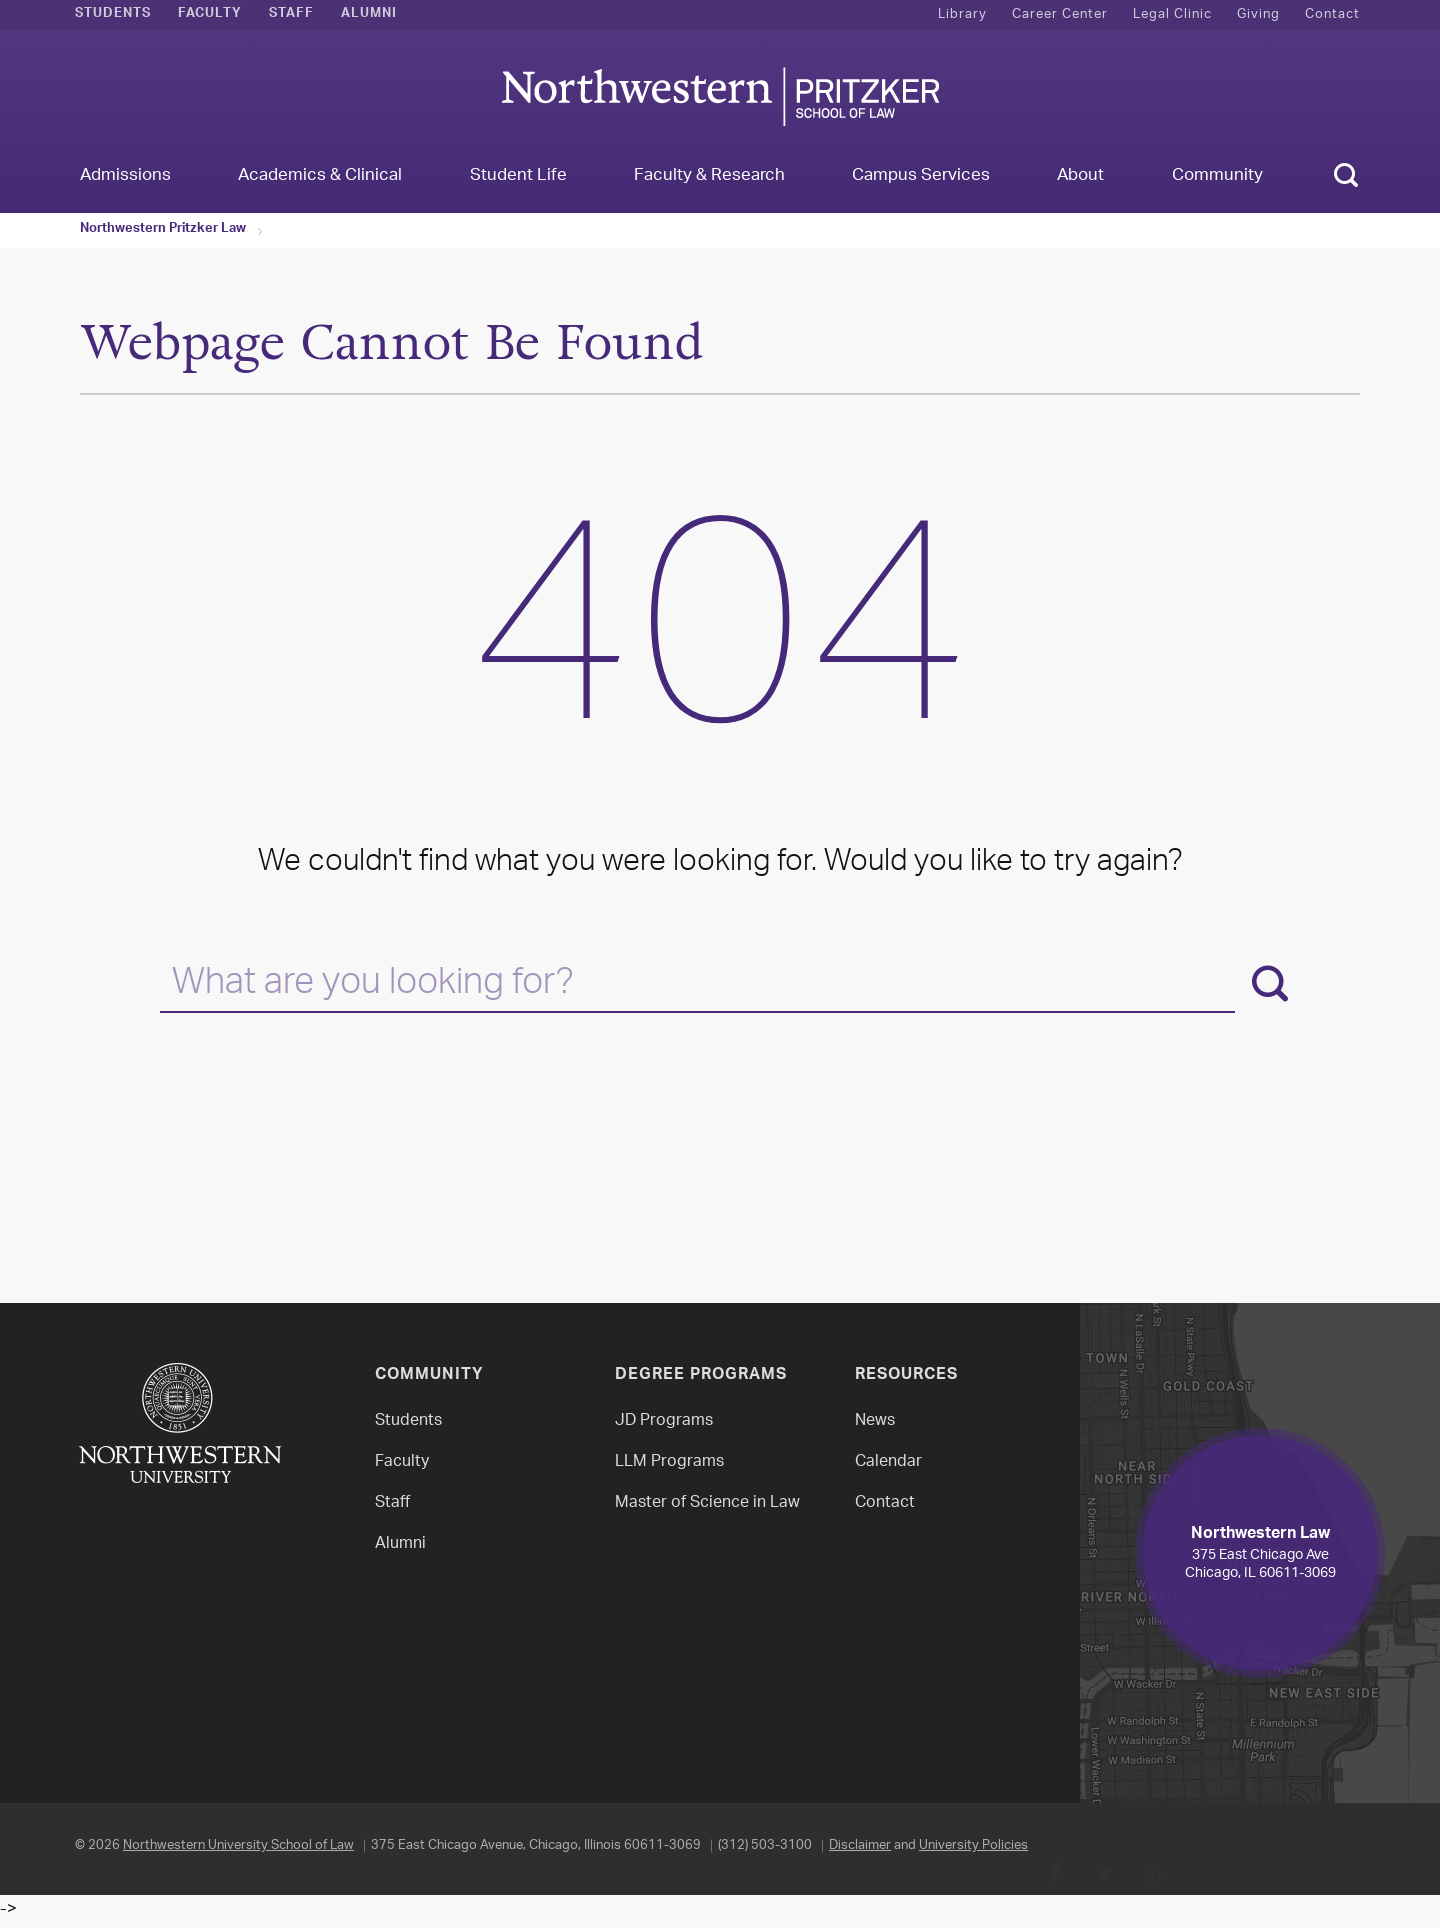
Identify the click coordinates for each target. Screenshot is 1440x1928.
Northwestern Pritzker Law (163, 230)
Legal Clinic (1172, 14)
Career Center (1060, 14)
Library (962, 14)
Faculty (210, 15)
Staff (291, 15)
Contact (1332, 14)
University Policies (973, 1845)
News (875, 1421)
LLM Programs (669, 1462)
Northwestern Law (720, 96)
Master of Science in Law (707, 1503)
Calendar (888, 1462)
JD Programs (664, 1421)
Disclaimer (860, 1845)
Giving (1258, 14)
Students (113, 15)
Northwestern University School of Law (238, 1845)
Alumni (369, 15)
